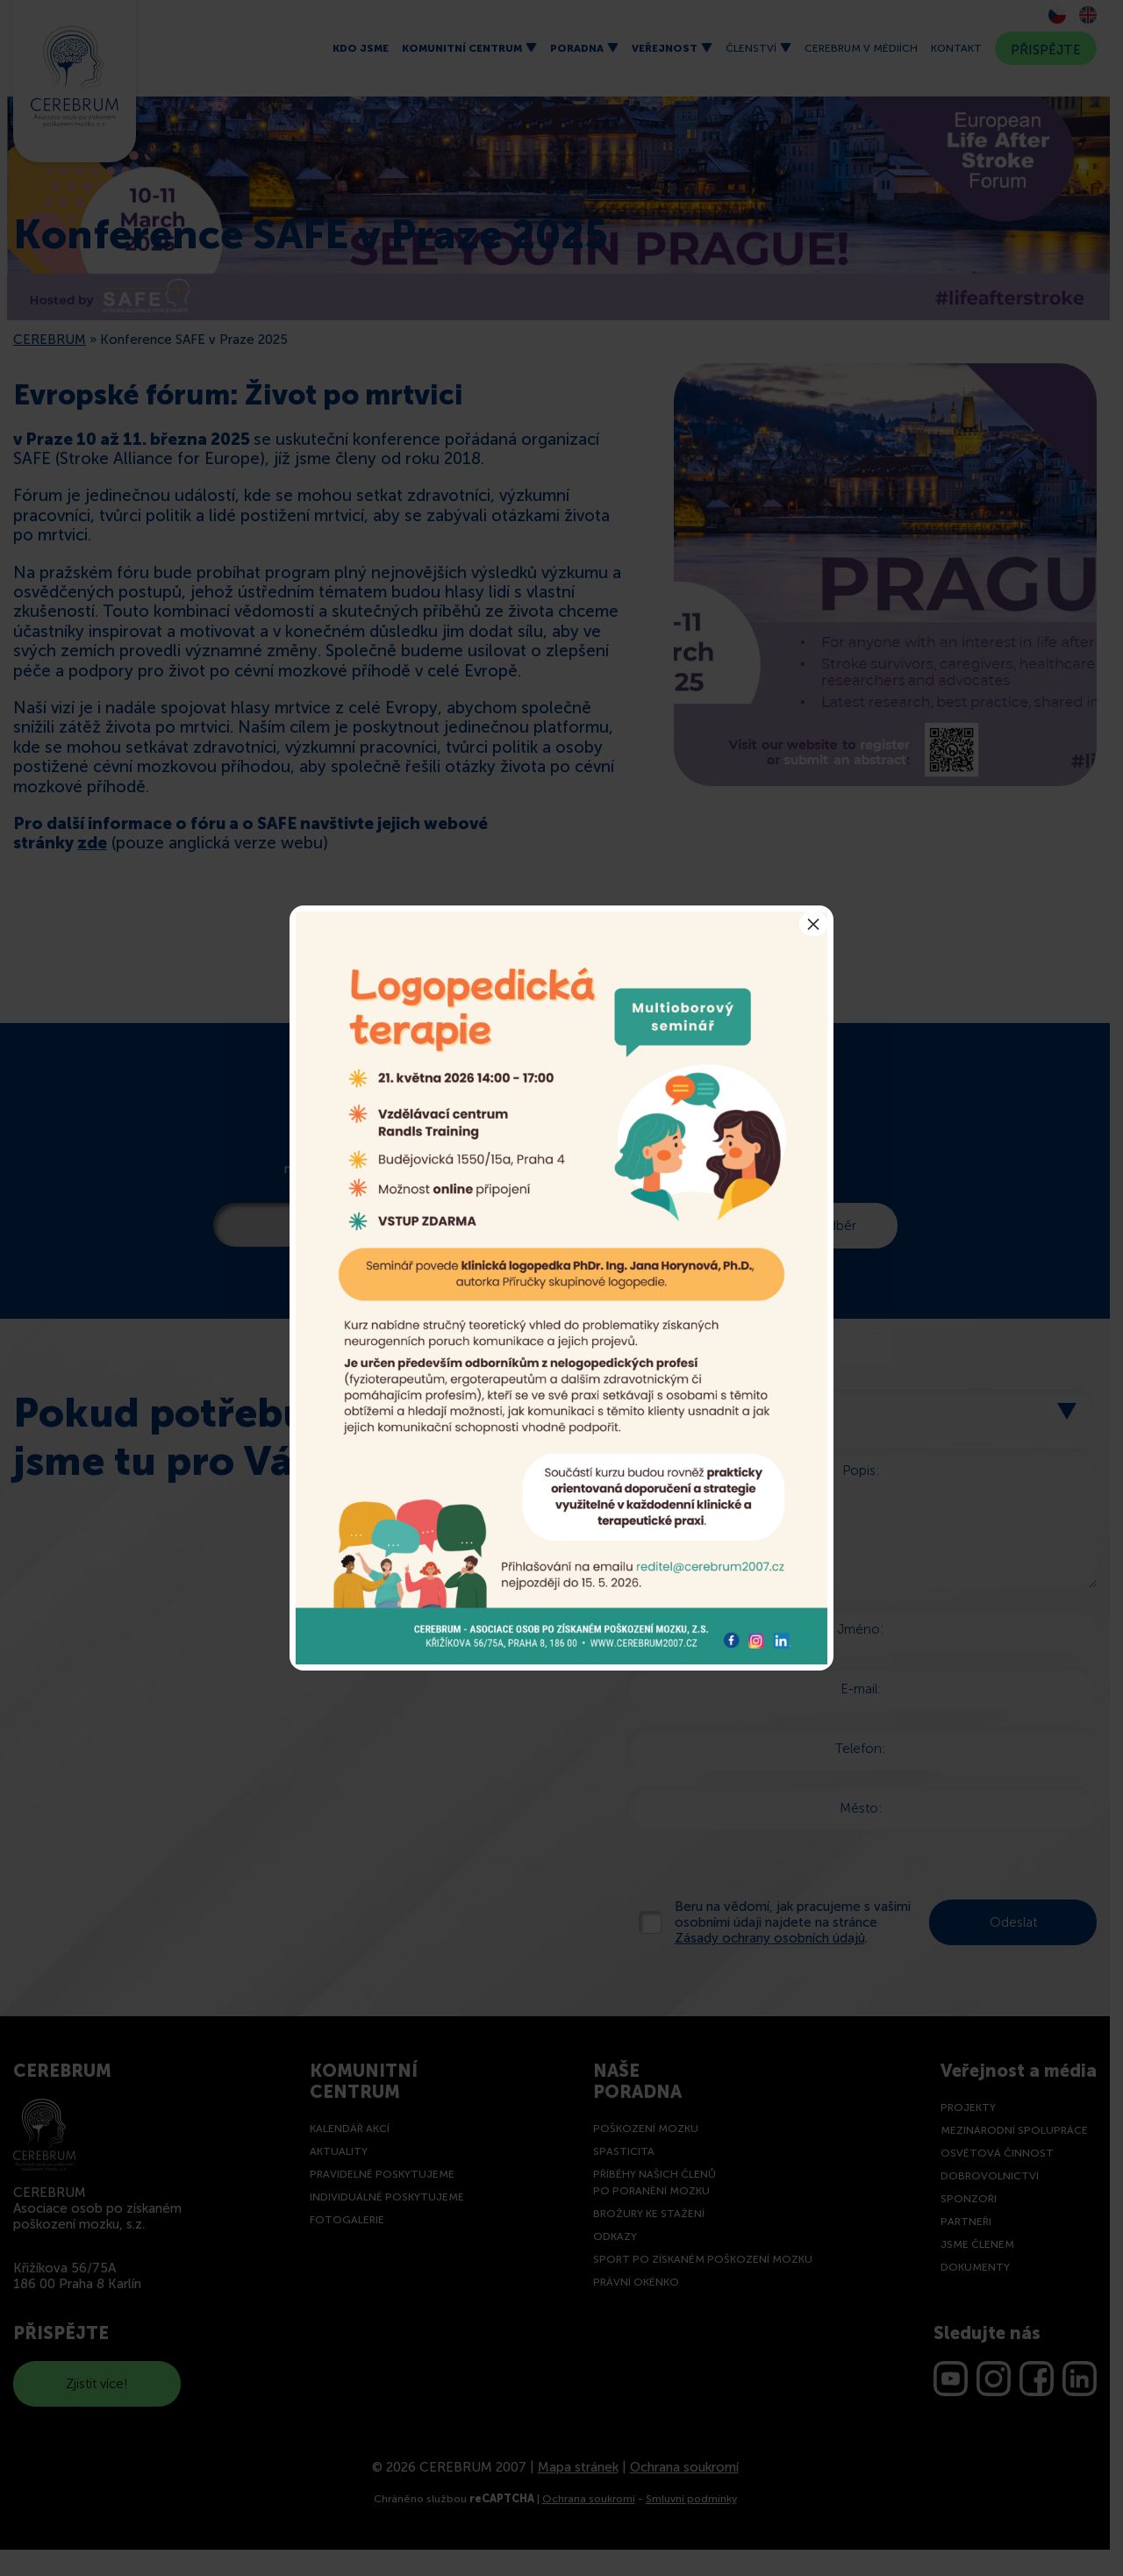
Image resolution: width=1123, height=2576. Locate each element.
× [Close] (813, 924)
